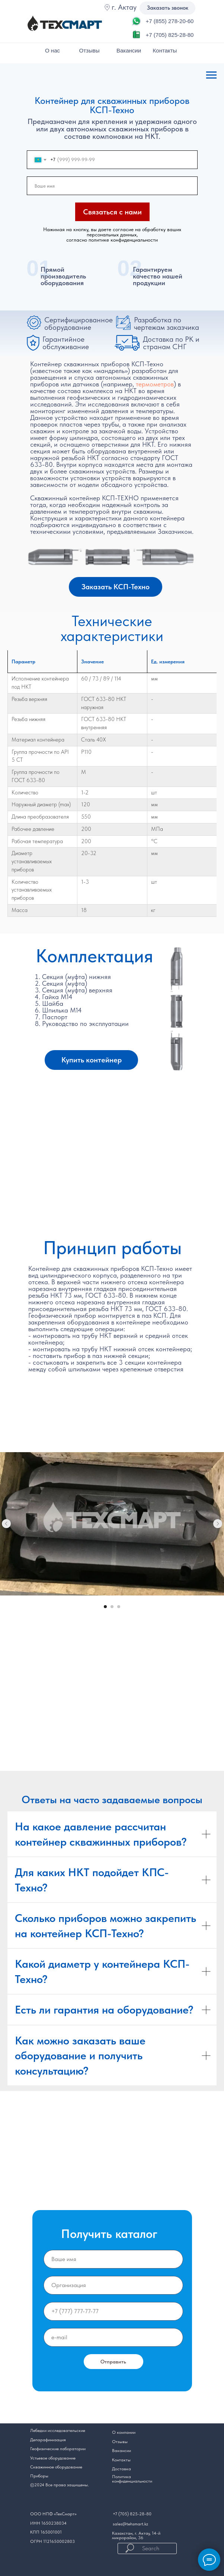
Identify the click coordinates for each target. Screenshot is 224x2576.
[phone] (113, 2311)
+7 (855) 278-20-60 (170, 21)
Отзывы (89, 50)
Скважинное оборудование (56, 2467)
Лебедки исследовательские (57, 2430)
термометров (155, 384)
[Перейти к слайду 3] (118, 1606)
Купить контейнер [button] (91, 1059)
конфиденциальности (132, 2481)
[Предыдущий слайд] (6, 1523)
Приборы (39, 2475)
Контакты (165, 50)
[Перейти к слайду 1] (105, 1606)
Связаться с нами (112, 211)
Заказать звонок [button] (167, 7)
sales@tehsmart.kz (130, 2523)
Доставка (121, 2468)
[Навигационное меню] (211, 75)
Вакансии (128, 50)
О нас (52, 50)
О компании (123, 2432)
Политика (121, 2476)
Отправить (113, 2362)
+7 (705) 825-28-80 (170, 35)
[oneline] (113, 2285)
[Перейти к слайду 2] (112, 1606)
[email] (113, 2337)
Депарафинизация (48, 2439)
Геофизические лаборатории (58, 2448)
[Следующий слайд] (217, 1523)
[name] (112, 185)
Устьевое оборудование (53, 2458)
